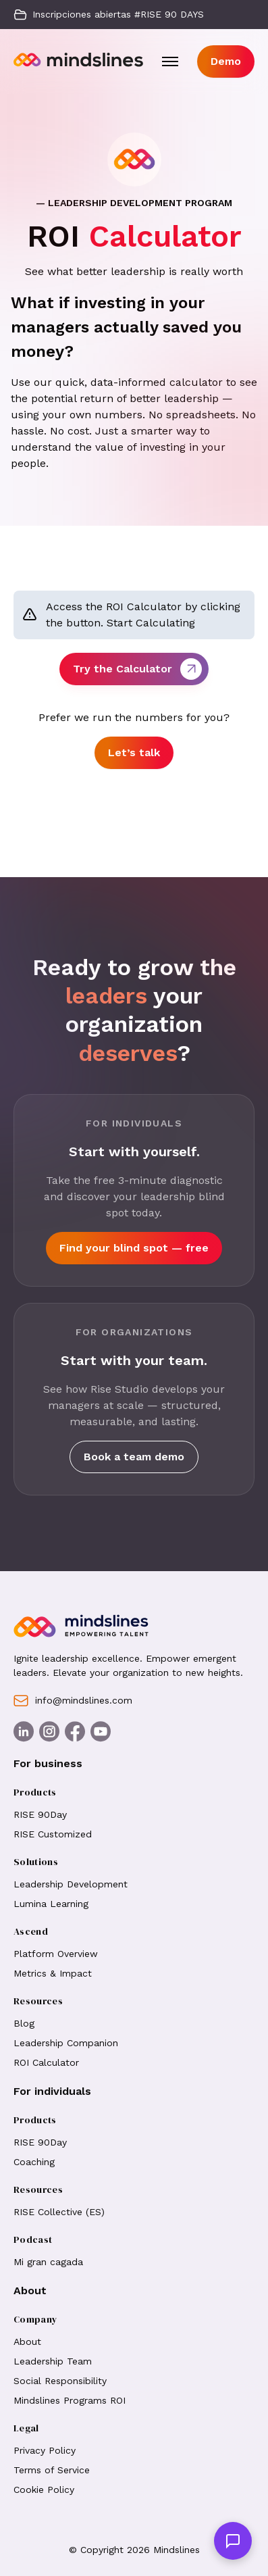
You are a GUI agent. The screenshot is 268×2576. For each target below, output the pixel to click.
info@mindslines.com (73, 1700)
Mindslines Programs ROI (70, 2400)
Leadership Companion (66, 2042)
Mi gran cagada (48, 2261)
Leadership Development (71, 1884)
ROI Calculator (46, 2062)
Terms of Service (52, 2469)
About (29, 2341)
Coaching (34, 2161)
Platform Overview (56, 1953)
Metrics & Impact (53, 1973)
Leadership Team (53, 2361)
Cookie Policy (44, 2489)
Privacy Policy (45, 2450)
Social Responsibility (60, 2380)
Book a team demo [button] (134, 1456)
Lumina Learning (51, 1903)
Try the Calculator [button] (137, 669)
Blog (24, 2023)
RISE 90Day (40, 1814)
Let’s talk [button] (134, 752)
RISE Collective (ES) (59, 2211)
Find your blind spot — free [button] (134, 1247)
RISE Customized (53, 1834)
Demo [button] (226, 61)
